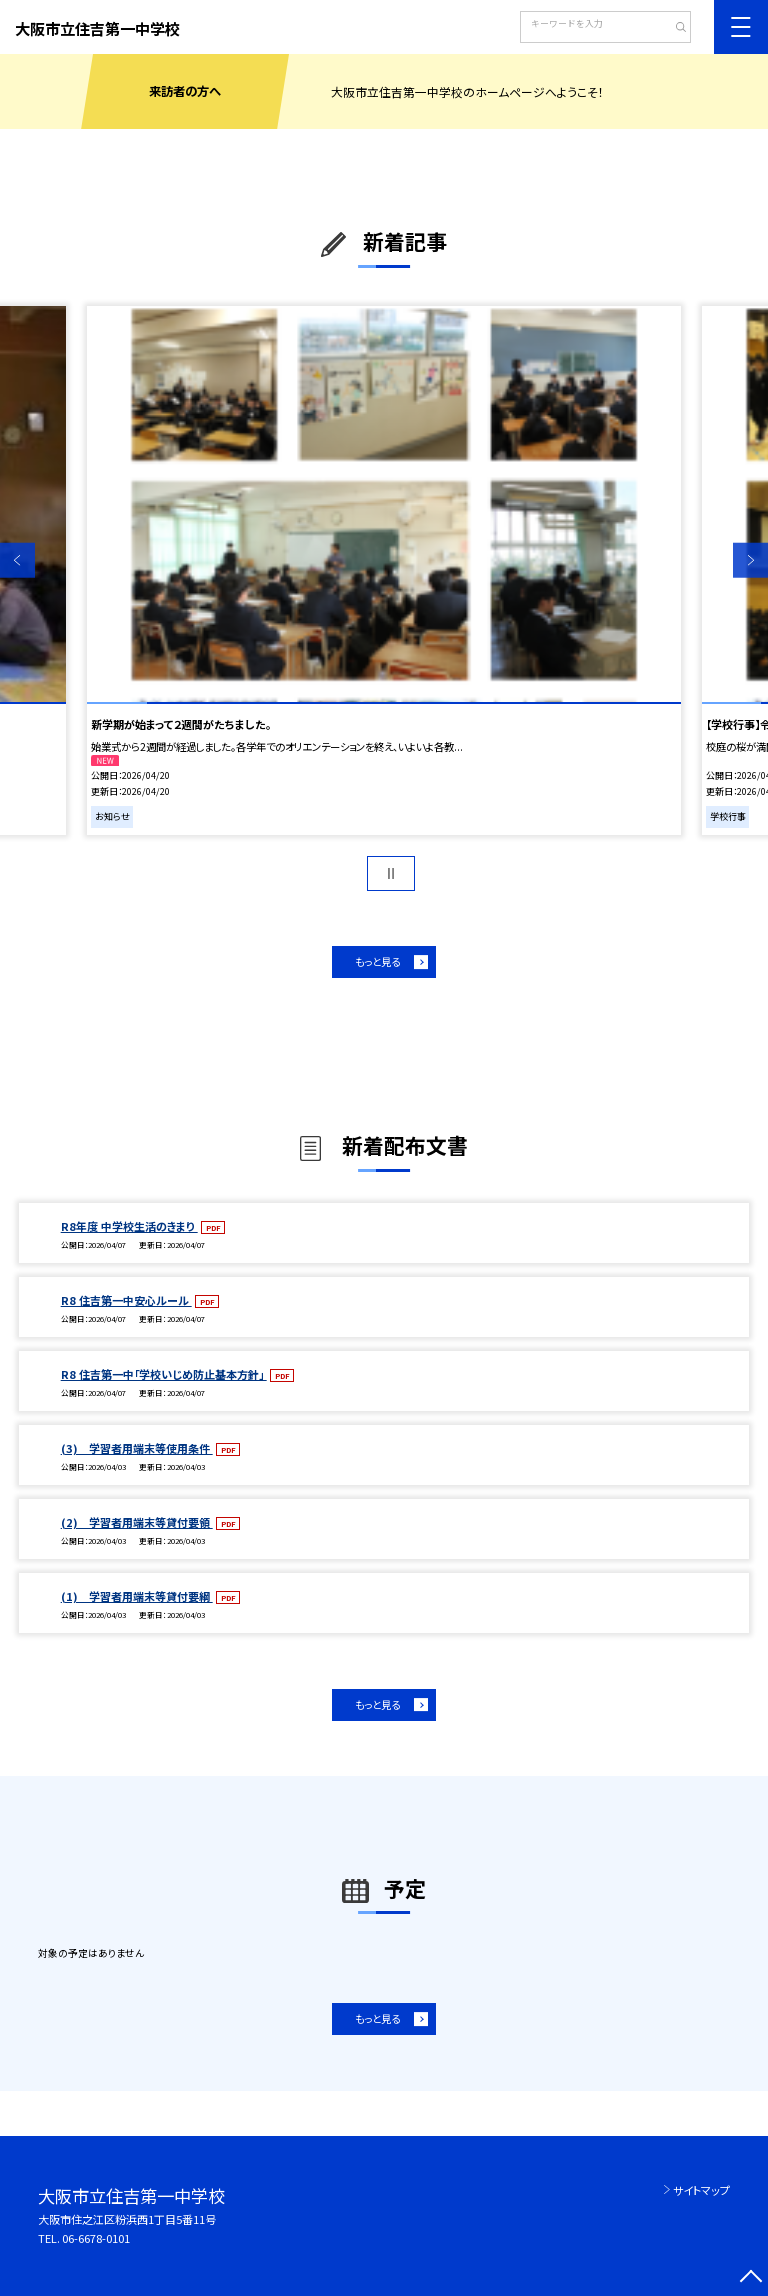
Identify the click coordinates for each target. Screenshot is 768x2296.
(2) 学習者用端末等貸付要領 (137, 1522)
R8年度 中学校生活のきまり (129, 1226)
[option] (384, 570)
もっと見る (377, 961)
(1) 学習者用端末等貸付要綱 (137, 1596)
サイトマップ (701, 2190)
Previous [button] (17, 560)
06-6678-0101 (96, 2238)
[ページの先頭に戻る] (750, 2278)
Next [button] (750, 560)
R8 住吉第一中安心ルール (126, 1300)
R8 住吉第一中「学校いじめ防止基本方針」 (164, 1374)
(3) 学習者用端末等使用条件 (137, 1448)
